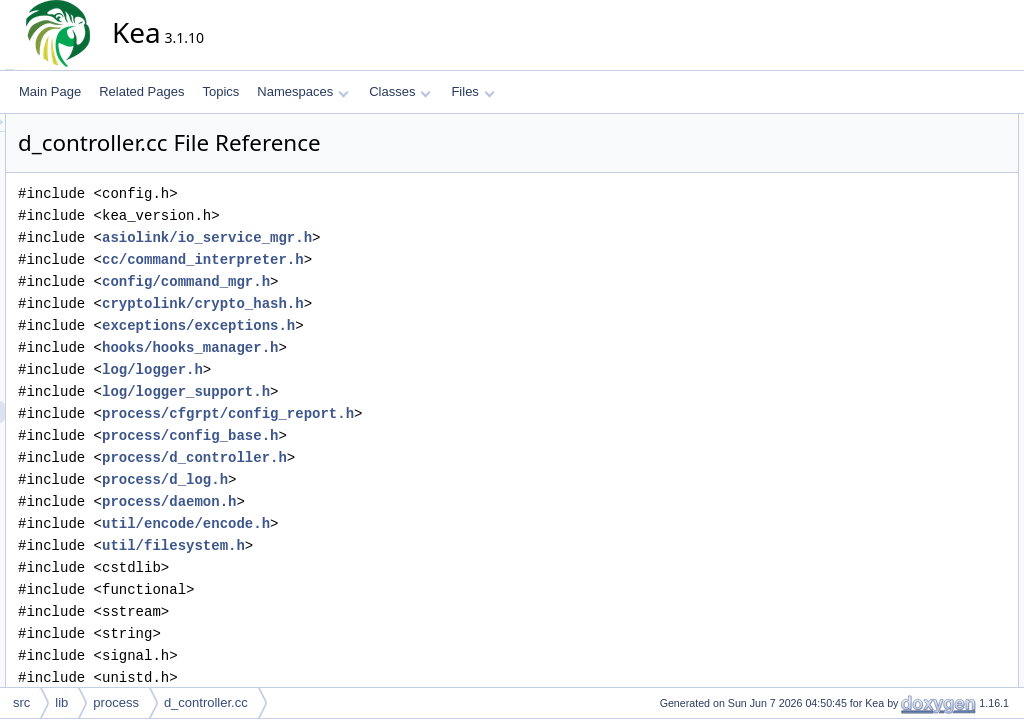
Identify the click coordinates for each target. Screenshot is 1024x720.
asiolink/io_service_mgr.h (387, 237)
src (21, 702)
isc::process (918, 169)
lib (61, 702)
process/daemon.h (349, 501)
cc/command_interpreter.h (383, 259)
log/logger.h (332, 369)
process (116, 702)
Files (472, 91)
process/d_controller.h (374, 457)
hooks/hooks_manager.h (370, 347)
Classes (400, 91)
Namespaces (302, 91)
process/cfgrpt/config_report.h (408, 413)
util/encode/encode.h (366, 523)
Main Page (50, 91)
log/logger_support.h (366, 391)
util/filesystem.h (353, 545)
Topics (220, 91)
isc (894, 147)
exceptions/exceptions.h (378, 325)
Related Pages (141, 91)
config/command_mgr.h (366, 281)
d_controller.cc (206, 702)
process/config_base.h (370, 435)
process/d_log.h (345, 479)
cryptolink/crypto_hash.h (383, 303)
